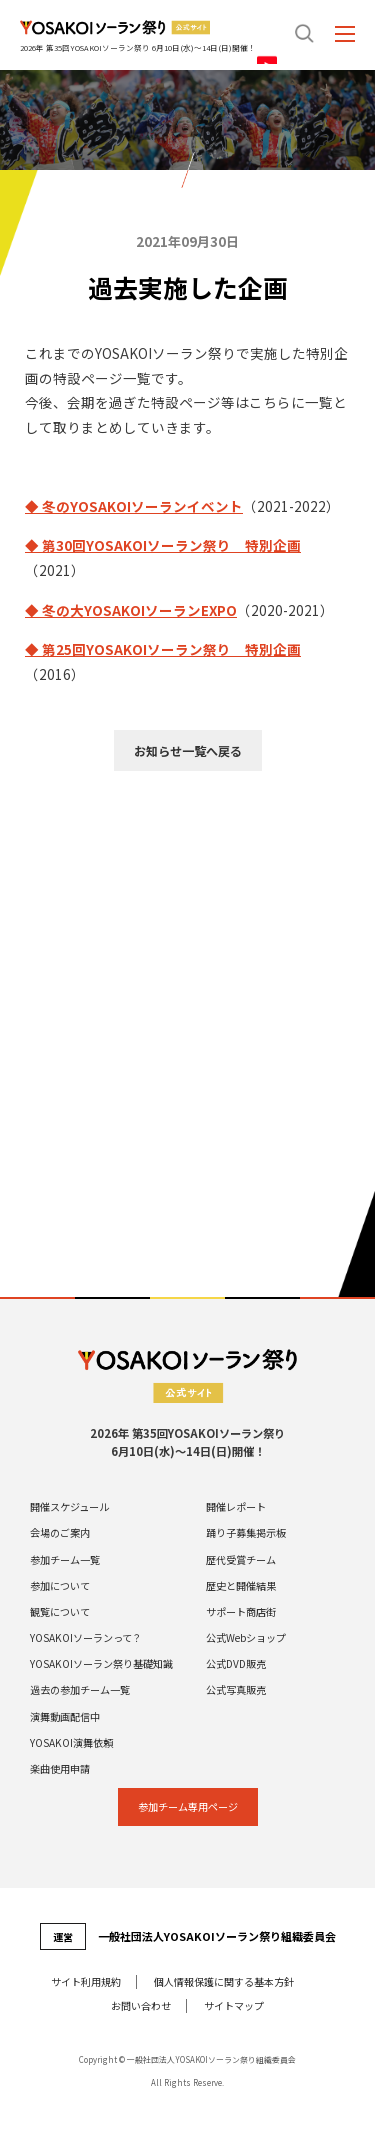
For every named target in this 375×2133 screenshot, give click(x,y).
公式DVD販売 (236, 1664)
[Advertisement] (187, 989)
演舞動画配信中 (65, 1717)
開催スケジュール (69, 1507)
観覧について (60, 1612)
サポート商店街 (241, 1612)
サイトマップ (234, 2006)
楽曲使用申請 (60, 1769)
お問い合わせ (141, 2006)
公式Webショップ (246, 1638)
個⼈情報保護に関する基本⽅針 (224, 1982)
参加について (60, 1586)
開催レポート (236, 1507)
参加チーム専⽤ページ (188, 1806)
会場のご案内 (60, 1533)
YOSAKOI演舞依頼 (71, 1743)
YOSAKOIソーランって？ (86, 1638)
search (305, 33)
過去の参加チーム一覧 (80, 1690)
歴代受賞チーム (241, 1560)
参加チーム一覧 (65, 1560)
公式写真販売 (236, 1690)
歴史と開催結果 (241, 1586)
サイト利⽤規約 (86, 1982)
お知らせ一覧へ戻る (188, 750)
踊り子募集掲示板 (246, 1533)
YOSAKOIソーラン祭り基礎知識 (101, 1664)
